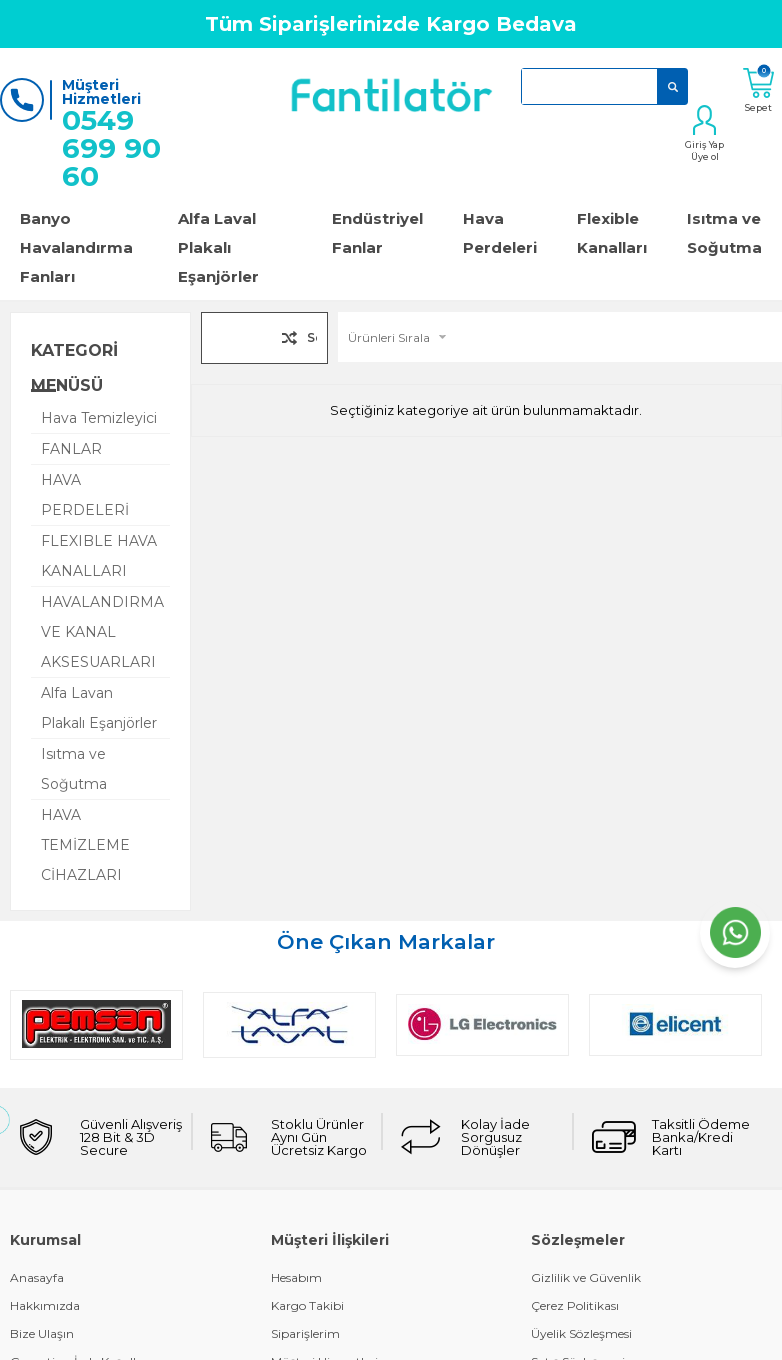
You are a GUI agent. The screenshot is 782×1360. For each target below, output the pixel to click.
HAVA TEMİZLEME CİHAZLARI (85, 845)
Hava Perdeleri (500, 233)
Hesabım (296, 1277)
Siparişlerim (305, 1333)
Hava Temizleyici (99, 418)
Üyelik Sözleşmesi (581, 1333)
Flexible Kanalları (612, 233)
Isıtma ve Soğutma (74, 769)
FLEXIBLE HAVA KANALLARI (99, 556)
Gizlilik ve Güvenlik (586, 1277)
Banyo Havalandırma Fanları (76, 247)
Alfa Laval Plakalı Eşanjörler (218, 247)
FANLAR (71, 449)
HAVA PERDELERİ (85, 495)
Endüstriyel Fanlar (377, 233)
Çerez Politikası (575, 1305)
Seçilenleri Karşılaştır (312, 341)
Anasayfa (37, 1277)
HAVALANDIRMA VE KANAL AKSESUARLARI (102, 632)
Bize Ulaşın (42, 1333)
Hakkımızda (45, 1305)
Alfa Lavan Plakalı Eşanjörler (99, 708)
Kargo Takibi (307, 1305)
